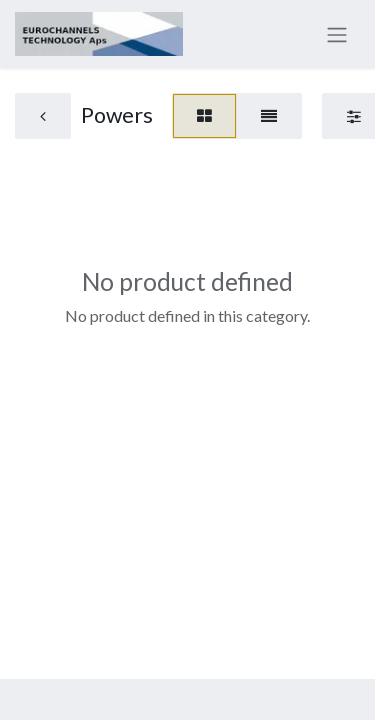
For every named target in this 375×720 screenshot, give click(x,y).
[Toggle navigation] (337, 34)
